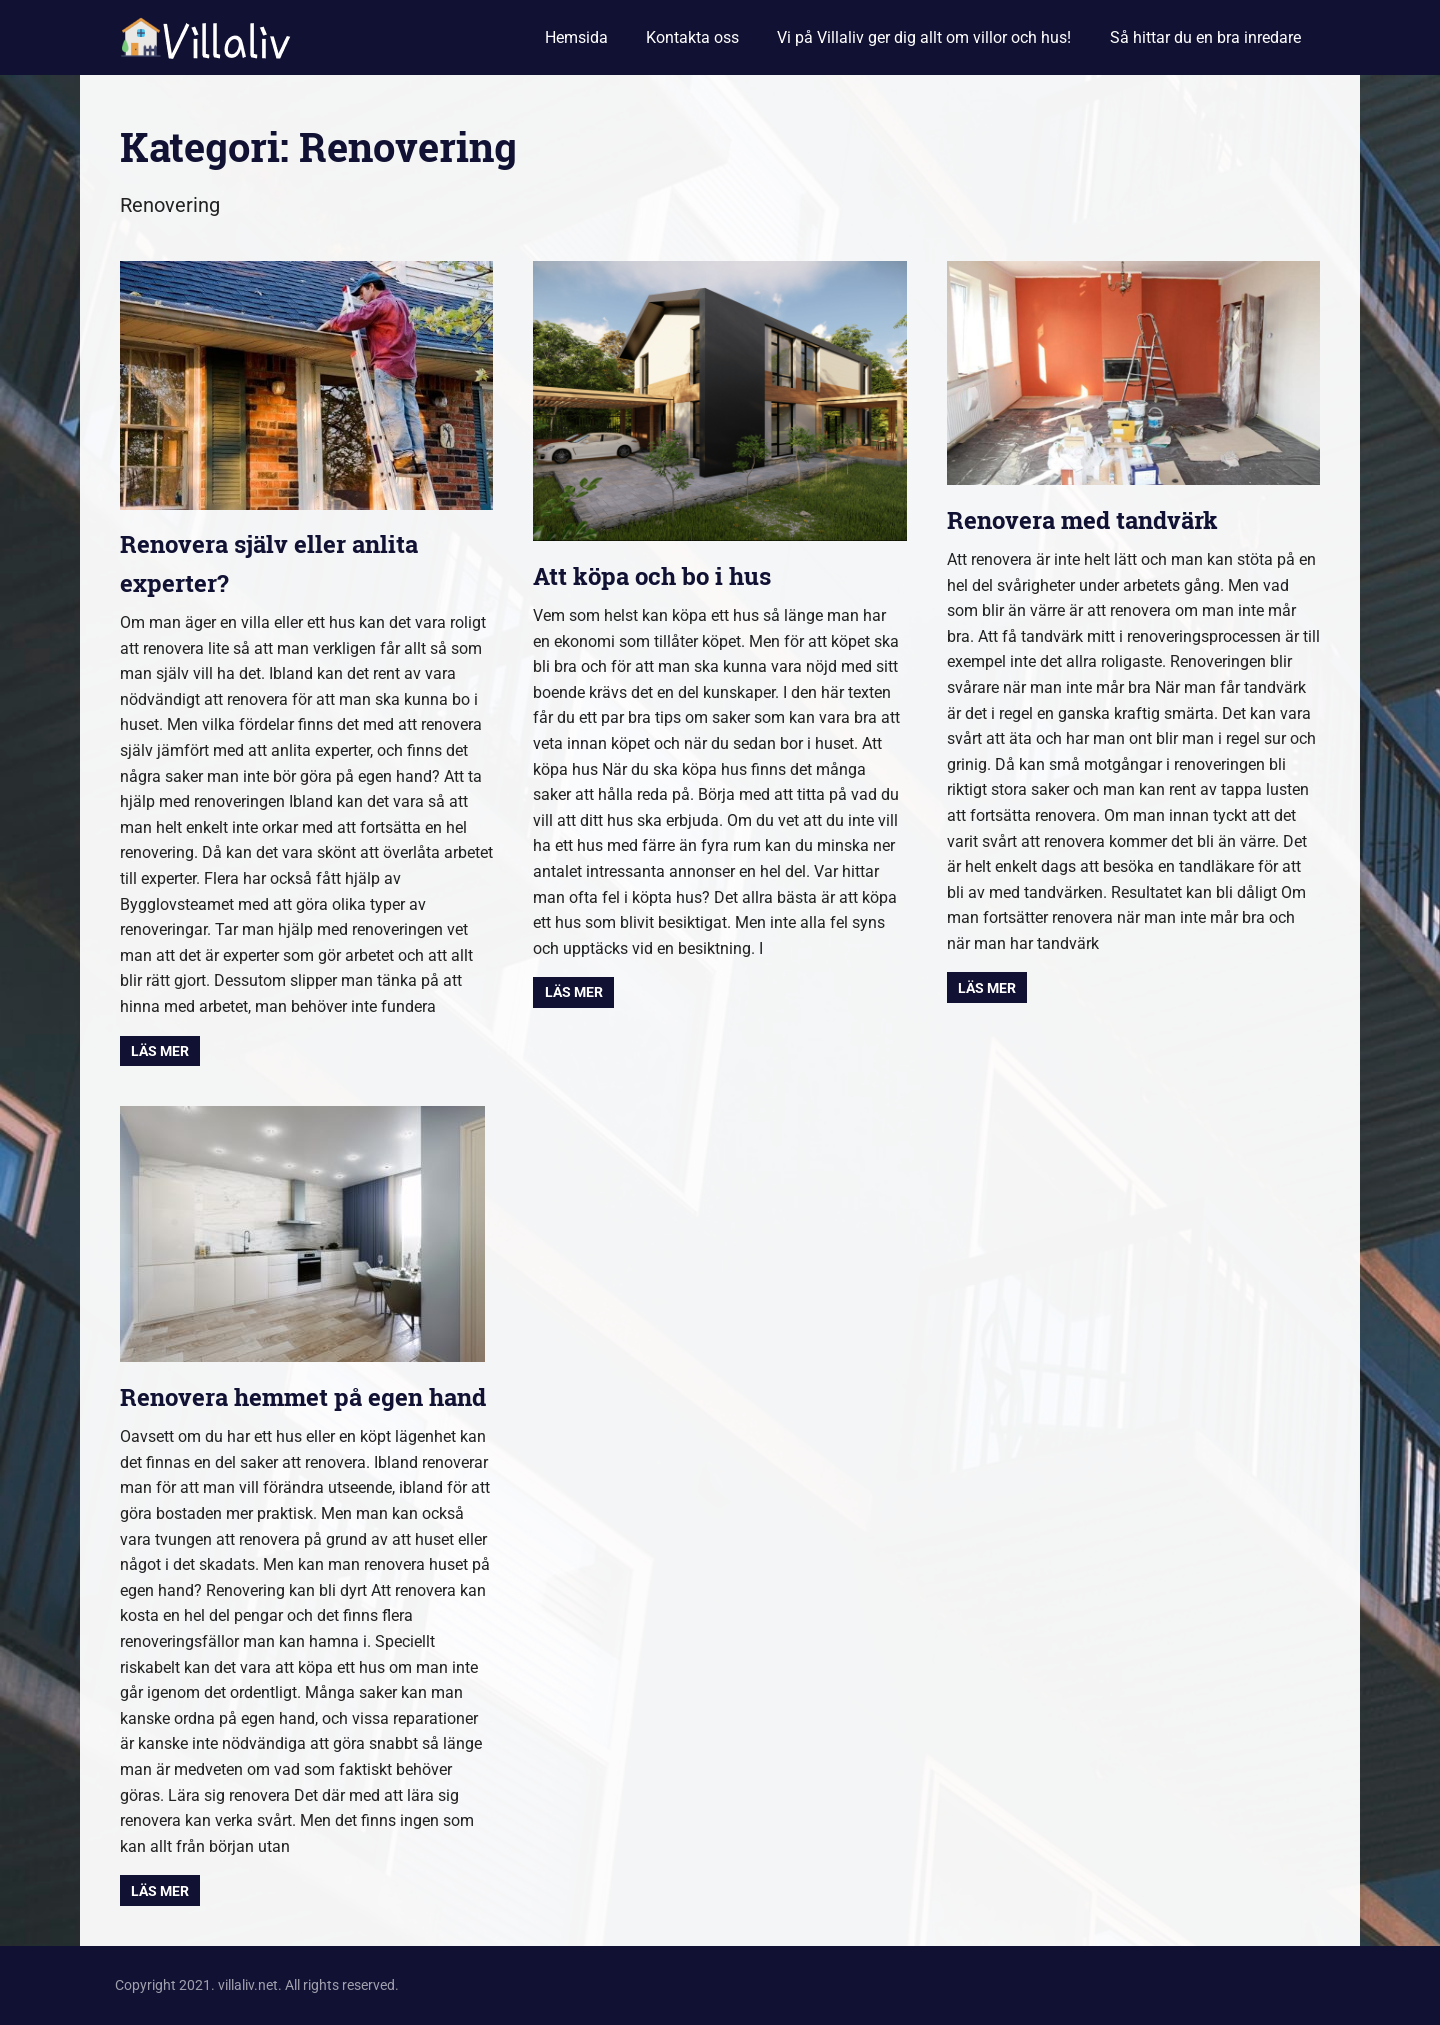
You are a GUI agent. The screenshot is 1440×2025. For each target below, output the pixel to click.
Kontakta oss (692, 37)
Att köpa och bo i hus (652, 576)
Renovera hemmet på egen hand (303, 1397)
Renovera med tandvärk (1082, 520)
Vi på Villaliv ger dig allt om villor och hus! (924, 37)
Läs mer (160, 1051)
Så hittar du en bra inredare (1205, 37)
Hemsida (576, 37)
